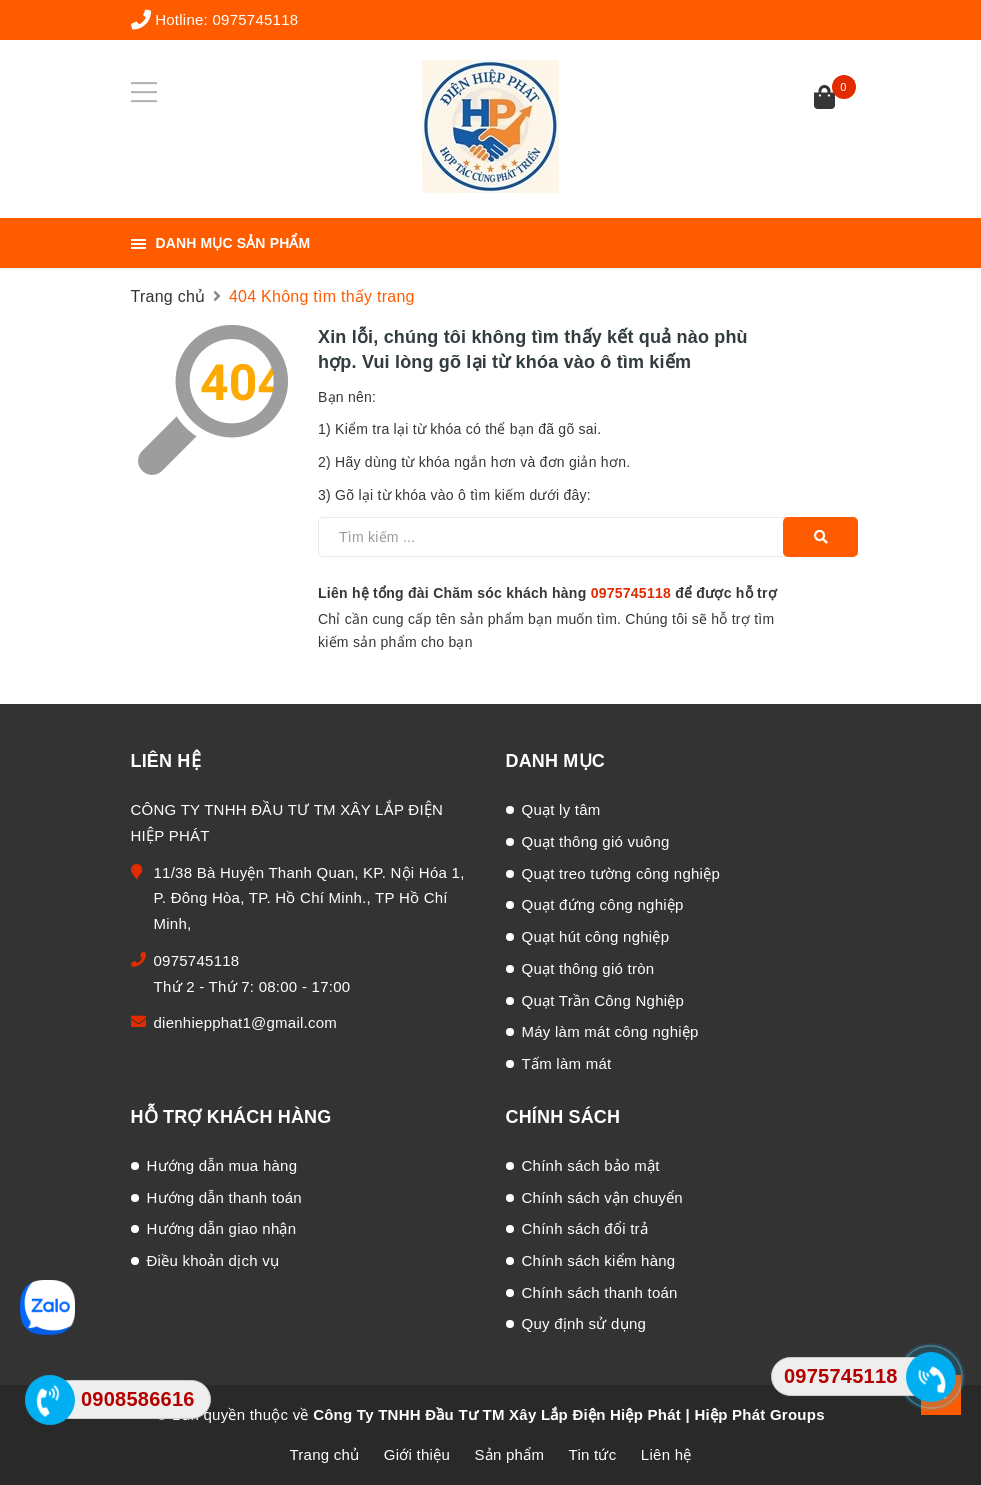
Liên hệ (666, 1454)
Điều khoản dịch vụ (213, 1260)
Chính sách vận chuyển (602, 1197)
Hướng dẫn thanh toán (224, 1197)
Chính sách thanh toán (600, 1292)
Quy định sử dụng (584, 1323)
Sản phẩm (509, 1454)
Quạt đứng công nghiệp (603, 904)
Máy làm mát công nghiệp (610, 1031)
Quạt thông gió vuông (596, 841)
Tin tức (593, 1454)
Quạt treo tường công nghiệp (621, 873)
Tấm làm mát (567, 1063)
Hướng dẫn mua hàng (222, 1165)
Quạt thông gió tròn (588, 968)
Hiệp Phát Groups (759, 1414)
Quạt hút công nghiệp (596, 936)
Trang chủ (325, 1454)
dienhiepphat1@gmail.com (246, 1022)
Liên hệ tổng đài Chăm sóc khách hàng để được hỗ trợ (547, 593)
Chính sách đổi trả (585, 1228)
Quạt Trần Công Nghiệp (603, 1000)
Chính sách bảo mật (591, 1165)
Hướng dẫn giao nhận (222, 1228)
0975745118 (255, 19)
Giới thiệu (417, 1454)
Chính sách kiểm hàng (599, 1260)
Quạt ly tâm (561, 809)
